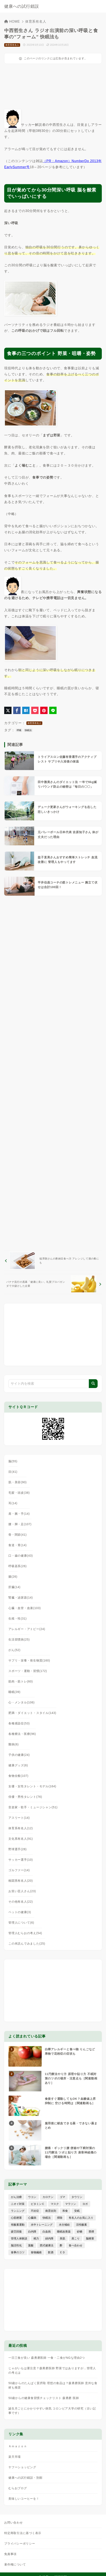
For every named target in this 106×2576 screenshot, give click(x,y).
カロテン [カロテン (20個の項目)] (48, 2197)
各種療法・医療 (22, 1734)
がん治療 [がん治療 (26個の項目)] (16, 2197)
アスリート (19, 1817)
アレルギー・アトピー (26, 1629)
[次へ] (53, 1284)
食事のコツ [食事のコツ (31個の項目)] (18, 2252)
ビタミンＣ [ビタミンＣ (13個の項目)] (37, 2203)
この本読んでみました (26, 1943)
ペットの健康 (19, 1912)
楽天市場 (14, 2456)
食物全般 (18, 1775)
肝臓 (14, 1587)
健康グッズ (18, 1765)
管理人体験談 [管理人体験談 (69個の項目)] (19, 2238)
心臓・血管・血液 (24, 1608)
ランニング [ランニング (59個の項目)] (18, 2210)
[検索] (93, 1383)
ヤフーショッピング (22, 2467)
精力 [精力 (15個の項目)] (36, 2238)
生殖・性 (17, 1618)
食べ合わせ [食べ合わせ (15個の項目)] (75, 2245)
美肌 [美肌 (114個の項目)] (62, 2238)
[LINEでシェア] (53, 710)
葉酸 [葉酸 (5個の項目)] (31, 2245)
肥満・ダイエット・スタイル (32, 1713)
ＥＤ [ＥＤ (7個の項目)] (62, 2252)
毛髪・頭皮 (19, 1492)
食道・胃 (17, 1545)
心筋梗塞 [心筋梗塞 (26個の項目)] (16, 2217)
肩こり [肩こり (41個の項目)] (75, 2238)
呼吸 (19, 730)
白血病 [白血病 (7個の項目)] (47, 2231)
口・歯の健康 (20, 1555)
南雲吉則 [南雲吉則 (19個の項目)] (50, 2210)
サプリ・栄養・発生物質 (29, 1660)
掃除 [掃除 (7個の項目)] (59, 2217)
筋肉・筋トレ (20, 1681)
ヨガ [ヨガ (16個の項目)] (85, 2203)
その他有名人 (20, 1901)
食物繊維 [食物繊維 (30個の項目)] (36, 2252)
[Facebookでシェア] (17, 710)
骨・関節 (17, 1534)
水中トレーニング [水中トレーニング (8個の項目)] (42, 2224)
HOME (12, 21)
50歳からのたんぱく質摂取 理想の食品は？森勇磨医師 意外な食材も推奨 (52, 2385)
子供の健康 (19, 1754)
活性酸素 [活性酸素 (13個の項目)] (81, 2224)
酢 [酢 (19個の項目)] (61, 2245)
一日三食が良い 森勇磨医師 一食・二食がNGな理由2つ (46, 2357)
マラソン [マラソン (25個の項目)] (70, 2203)
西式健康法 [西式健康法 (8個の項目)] (46, 2245)
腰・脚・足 (19, 1524)
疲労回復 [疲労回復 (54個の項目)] (16, 2231)
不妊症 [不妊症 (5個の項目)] (35, 2210)
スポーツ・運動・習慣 (27, 1671)
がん (14, 1650)
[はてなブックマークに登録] (26, 710)
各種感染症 (19, 1723)
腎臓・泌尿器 (20, 1597)
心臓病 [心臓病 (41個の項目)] (32, 2217)
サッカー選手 (20, 1859)
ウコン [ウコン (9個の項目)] (32, 2197)
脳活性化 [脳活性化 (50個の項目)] (16, 2245)
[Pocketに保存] (35, 710)
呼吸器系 (17, 1566)
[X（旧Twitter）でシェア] (8, 710)
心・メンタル (21, 1702)
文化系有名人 (20, 1838)
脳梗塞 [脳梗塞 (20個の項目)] (90, 2238)
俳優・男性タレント (25, 1796)
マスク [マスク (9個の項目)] (55, 2203)
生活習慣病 (19, 1639)
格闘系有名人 (20, 1880)
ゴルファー (19, 1870)
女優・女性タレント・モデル (32, 1786)
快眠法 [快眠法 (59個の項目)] (47, 2217)
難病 (13, 1744)
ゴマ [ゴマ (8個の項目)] (62, 2197)
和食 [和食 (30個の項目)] (65, 2210)
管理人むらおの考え (25, 1933)
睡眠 (14, 1692)
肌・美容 (17, 1482)
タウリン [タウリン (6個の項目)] (76, 2197)
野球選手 (17, 1849)
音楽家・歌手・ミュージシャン (32, 1807)
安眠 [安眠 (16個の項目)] (77, 2210)
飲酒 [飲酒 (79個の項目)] (50, 2252)
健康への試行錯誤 (21, 6)
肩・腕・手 (19, 1513)
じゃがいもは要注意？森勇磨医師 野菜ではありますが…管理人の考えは (52, 2370)
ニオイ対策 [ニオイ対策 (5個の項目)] (18, 2203)
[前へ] (53, 1261)
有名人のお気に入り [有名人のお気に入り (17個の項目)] (81, 2217)
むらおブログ (17, 2488)
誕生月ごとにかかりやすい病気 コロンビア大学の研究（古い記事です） (52, 2411)
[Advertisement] (37, 88)
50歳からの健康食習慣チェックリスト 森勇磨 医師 (43, 2398)
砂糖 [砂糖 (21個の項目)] (79, 2231)
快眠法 (28, 730)
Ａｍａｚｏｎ (17, 2446)
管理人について (21, 1922)
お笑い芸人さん (22, 1891)
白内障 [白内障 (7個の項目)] (32, 2231)
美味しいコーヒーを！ (23, 2498)
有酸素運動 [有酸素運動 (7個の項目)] (18, 2224)
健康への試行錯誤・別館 (25, 2477)
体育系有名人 (35, 21)
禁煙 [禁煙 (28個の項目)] (91, 2231)
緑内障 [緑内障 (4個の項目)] (49, 2238)
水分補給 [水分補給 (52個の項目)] (64, 2224)
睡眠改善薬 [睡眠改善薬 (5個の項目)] (64, 2231)
